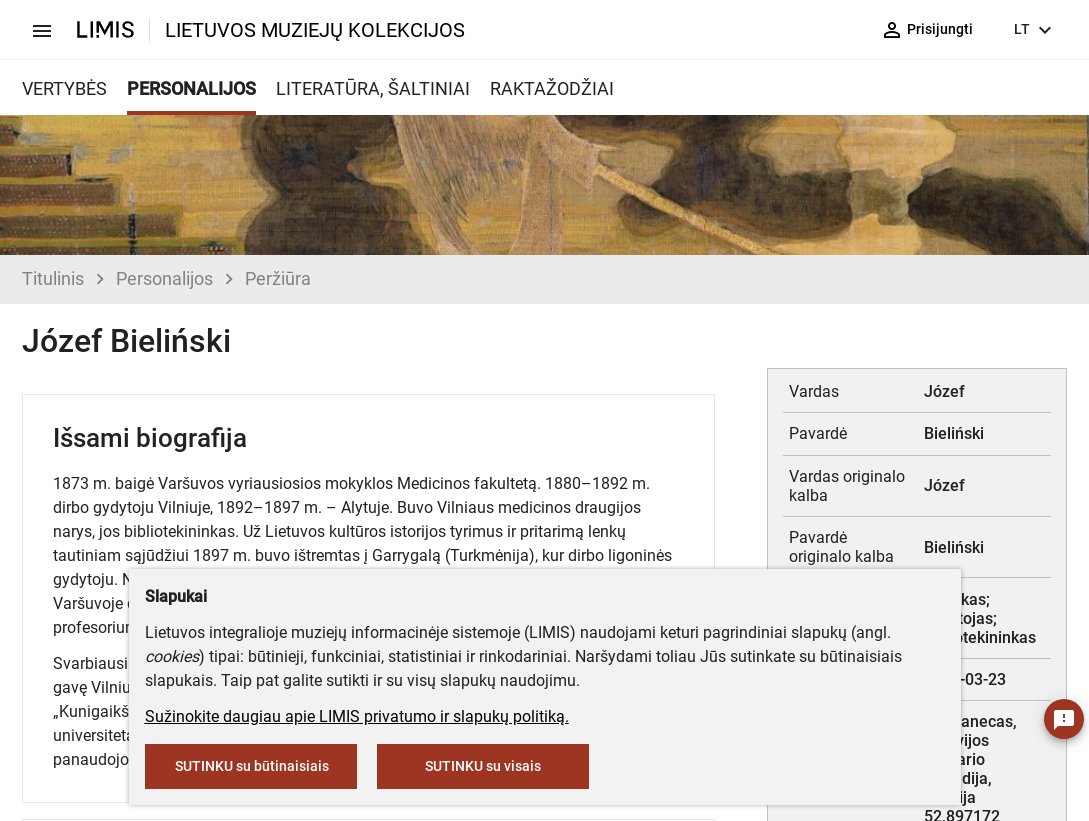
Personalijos (164, 278)
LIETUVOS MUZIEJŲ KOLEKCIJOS (315, 30)
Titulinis (53, 278)
